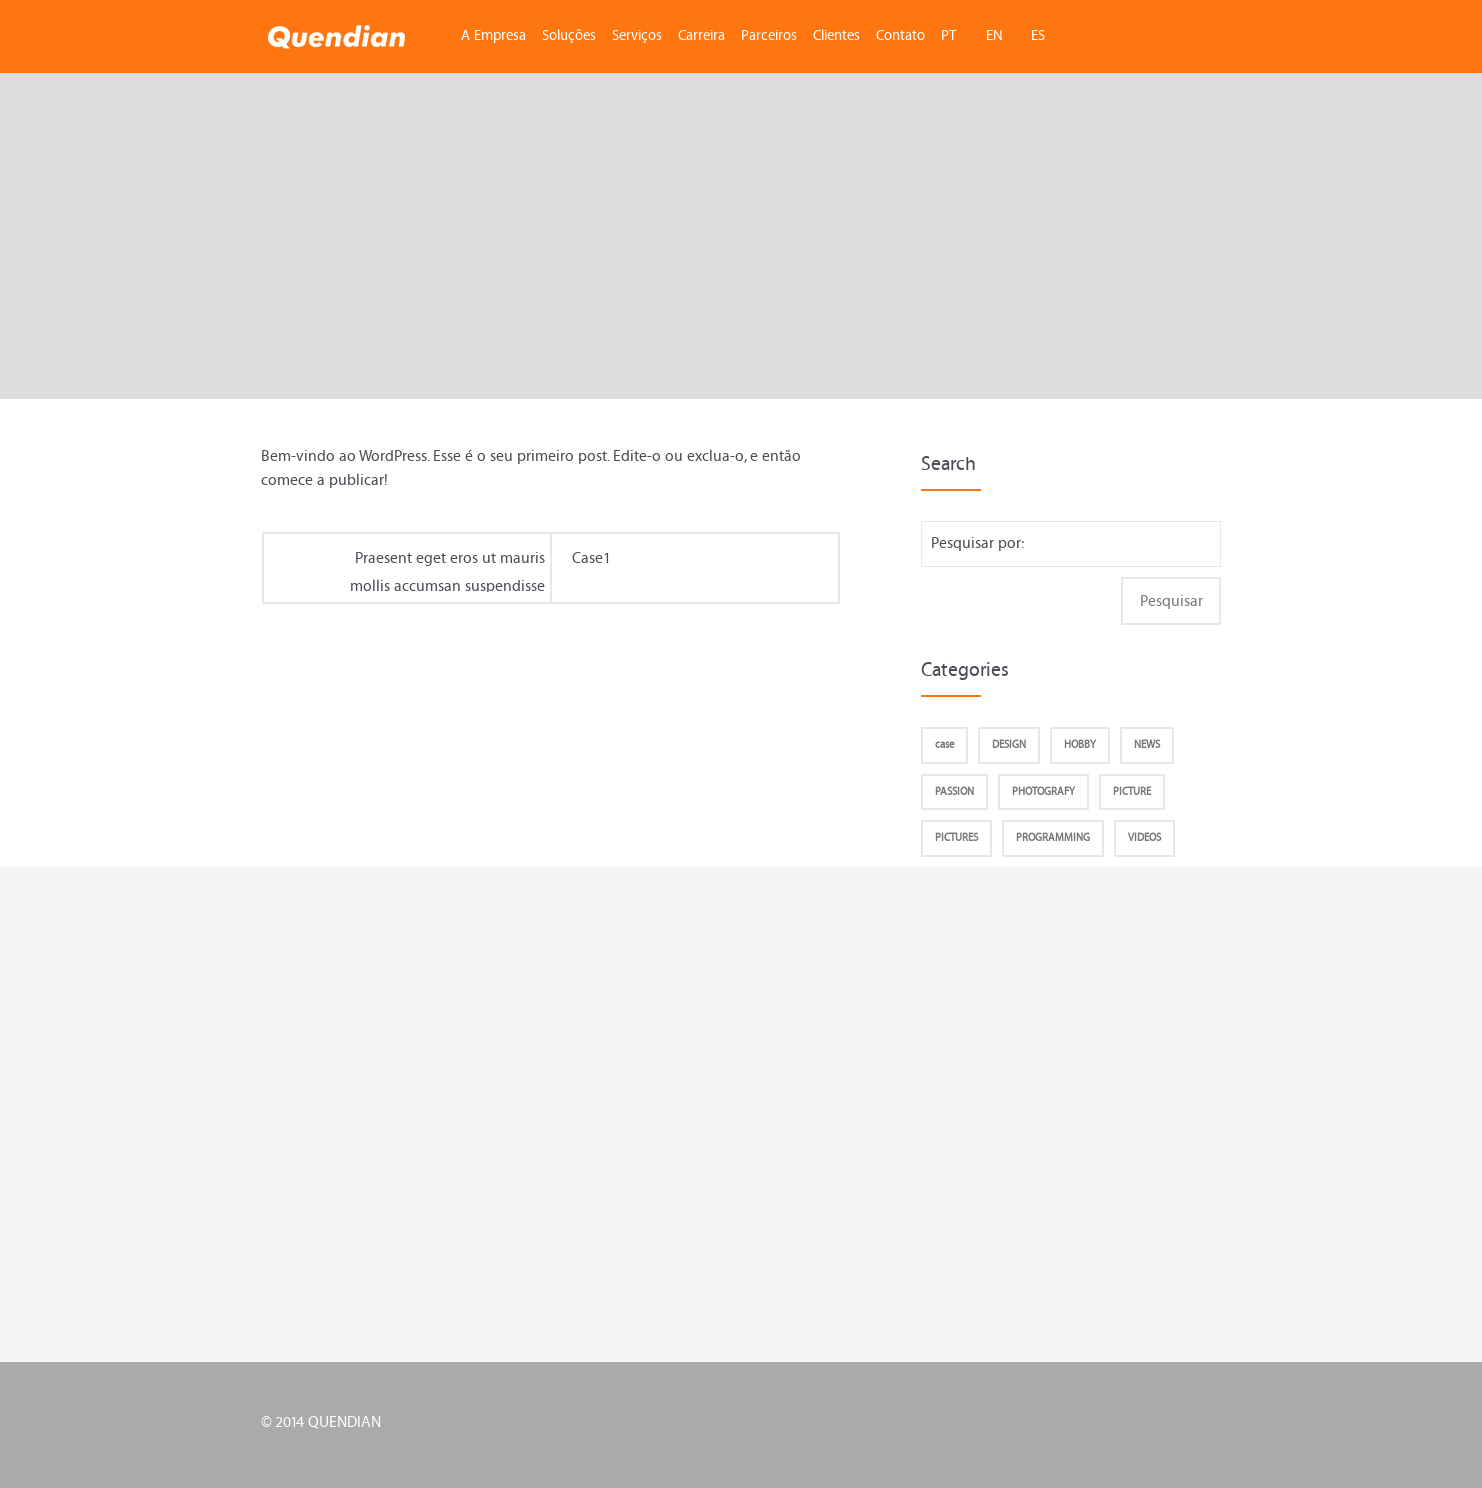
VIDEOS (1144, 837)
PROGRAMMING (1053, 837)
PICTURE (1132, 791)
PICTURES (956, 837)
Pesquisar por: (977, 543)
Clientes (836, 35)
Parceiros (769, 35)
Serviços (637, 35)
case (944, 744)
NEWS (1147, 744)
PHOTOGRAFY (1043, 791)
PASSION (954, 791)
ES (1038, 35)
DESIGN (1009, 744)
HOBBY (1080, 744)
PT (948, 35)
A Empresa (493, 35)
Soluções (569, 35)
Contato (900, 35)
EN (994, 35)
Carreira (701, 35)
